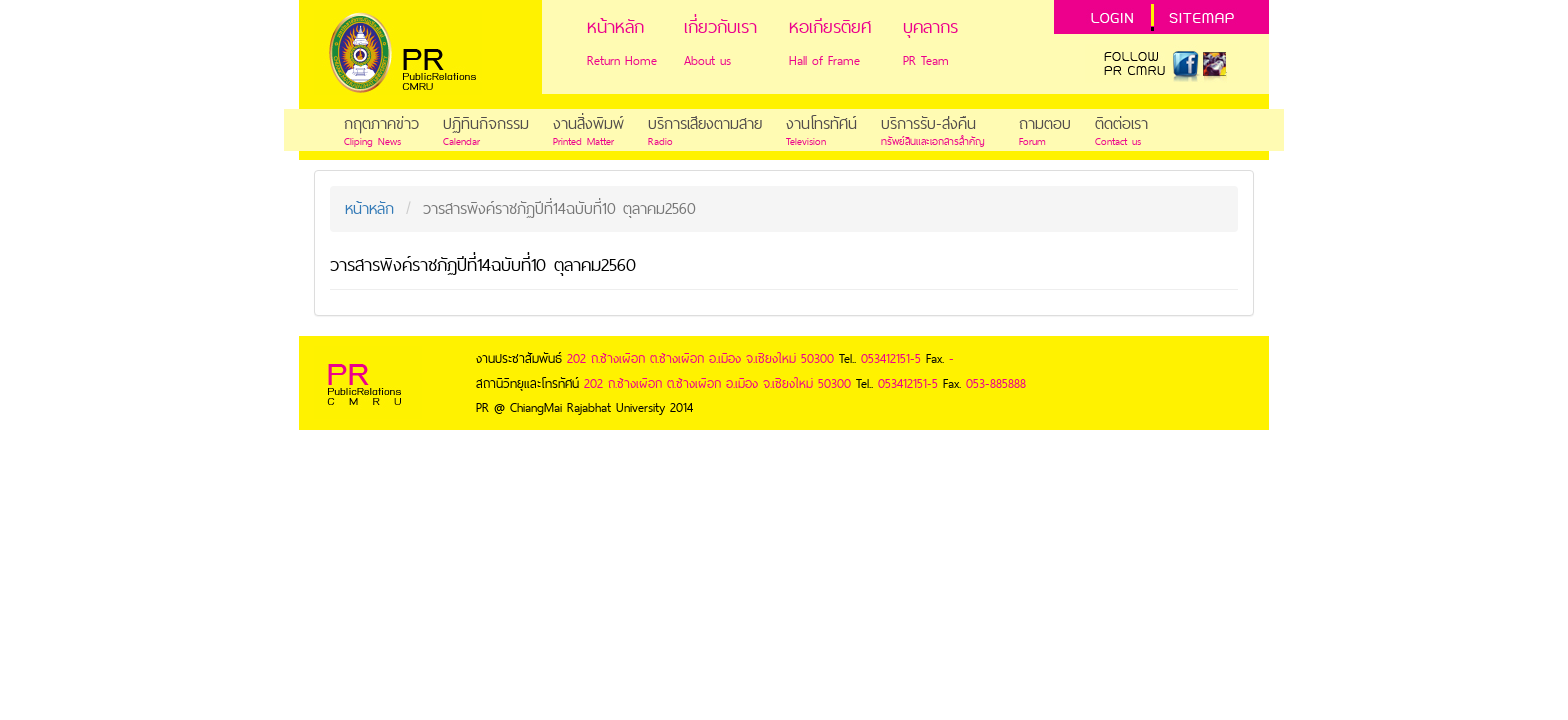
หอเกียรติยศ (830, 26)
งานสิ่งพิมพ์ (588, 123)
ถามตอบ (1045, 123)
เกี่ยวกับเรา (720, 26)
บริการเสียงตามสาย (705, 123)
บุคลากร (930, 26)
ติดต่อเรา (1121, 123)
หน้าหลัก (615, 26)
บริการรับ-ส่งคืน (928, 123)
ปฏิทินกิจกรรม (486, 123)
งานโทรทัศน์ (821, 123)
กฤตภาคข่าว (381, 123)
